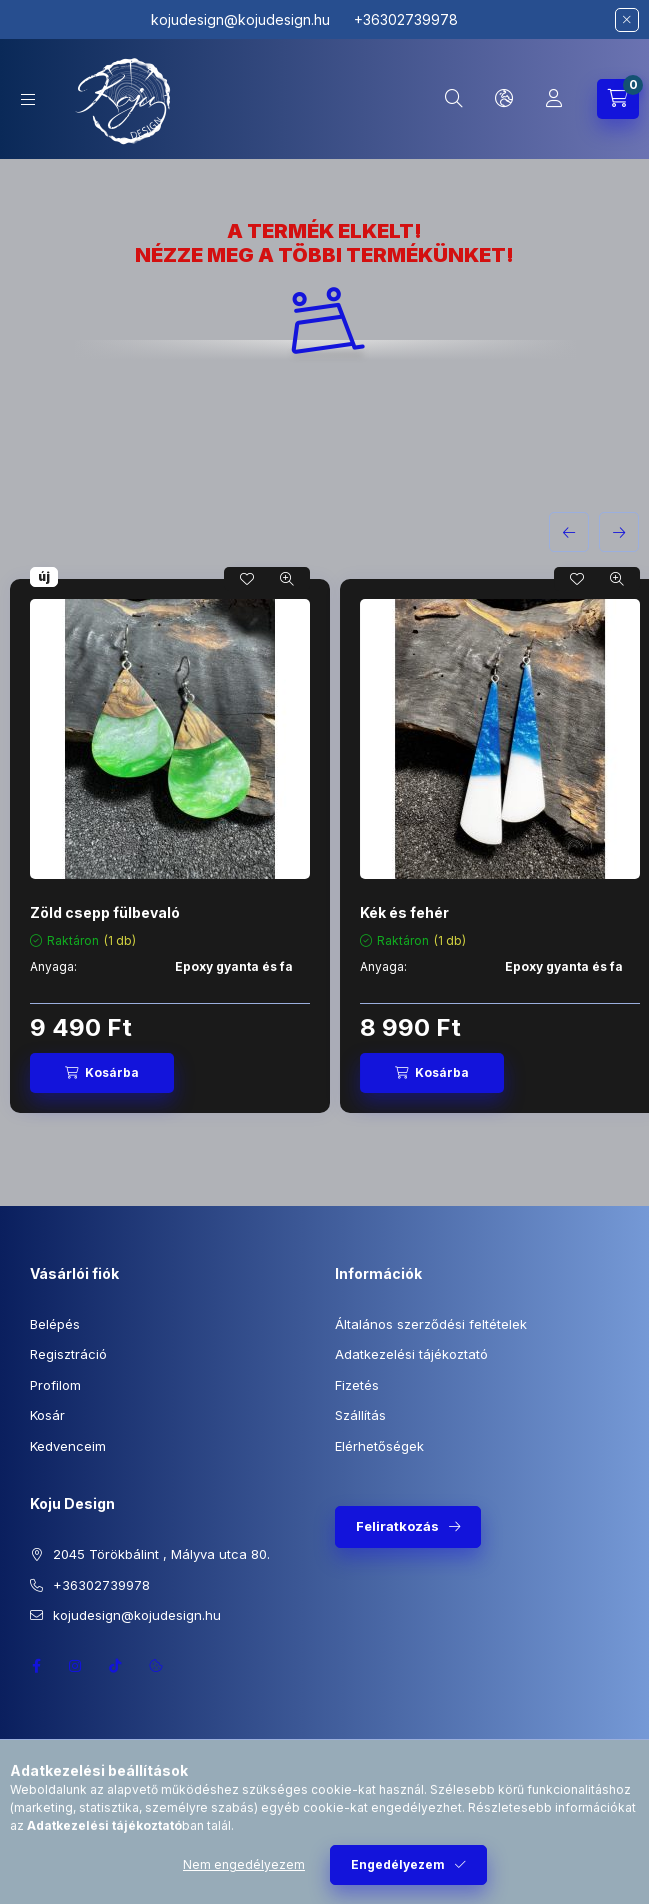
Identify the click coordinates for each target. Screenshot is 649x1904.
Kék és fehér (404, 912)
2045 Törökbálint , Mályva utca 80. (161, 1554)
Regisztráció (68, 1354)
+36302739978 (101, 1585)
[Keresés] (454, 99)
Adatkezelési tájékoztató (411, 1354)
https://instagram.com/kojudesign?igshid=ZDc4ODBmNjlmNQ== (76, 1666)
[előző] (569, 532)
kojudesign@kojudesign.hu (244, 19)
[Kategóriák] (28, 99)
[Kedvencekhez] (247, 579)
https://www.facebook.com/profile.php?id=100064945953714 (36, 1666)
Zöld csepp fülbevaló (105, 912)
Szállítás (360, 1415)
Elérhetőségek (379, 1446)
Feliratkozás (397, 1526)
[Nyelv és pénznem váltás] (504, 99)
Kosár (47, 1415)
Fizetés (357, 1385)
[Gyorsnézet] (287, 579)
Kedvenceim (68, 1446)
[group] (324, 846)
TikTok (116, 1666)
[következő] (619, 532)
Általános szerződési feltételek (431, 1324)
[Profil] (554, 99)
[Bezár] (627, 20)
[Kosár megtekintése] (618, 99)
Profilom (55, 1385)
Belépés (55, 1324)
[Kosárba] (102, 1073)
